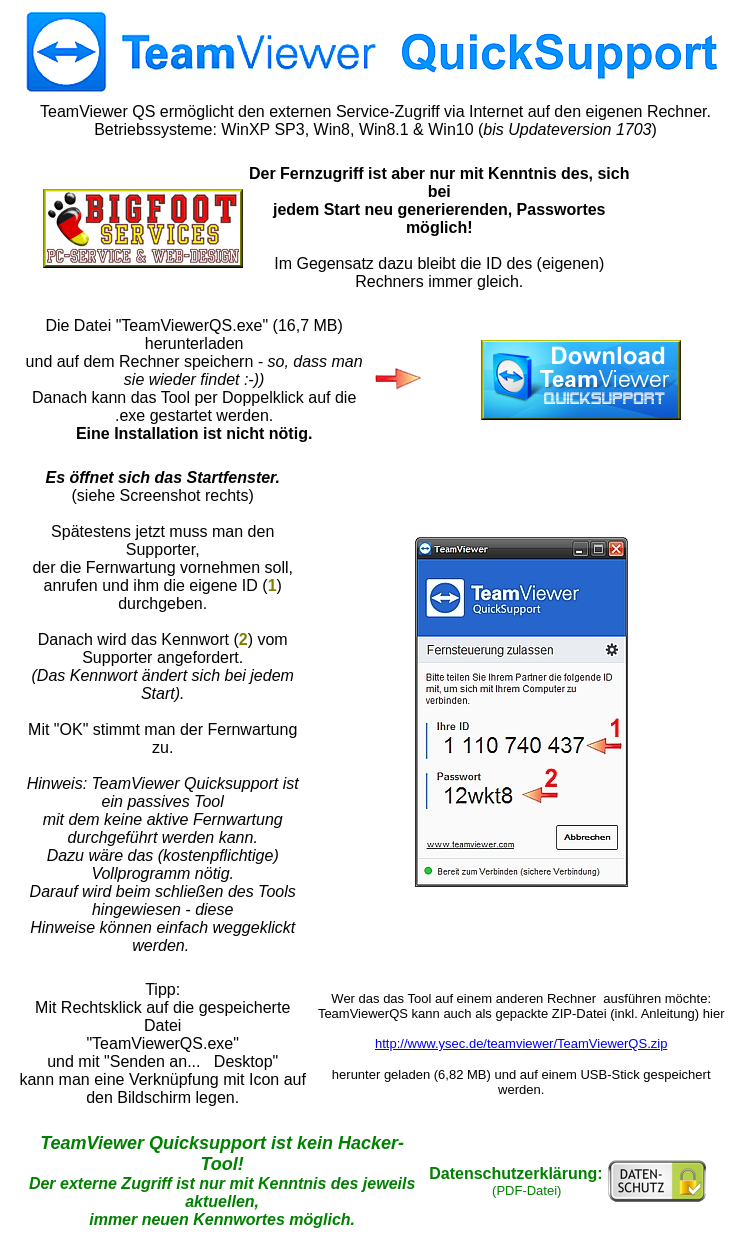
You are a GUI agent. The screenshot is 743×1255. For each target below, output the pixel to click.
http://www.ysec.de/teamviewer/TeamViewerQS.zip (521, 1043)
